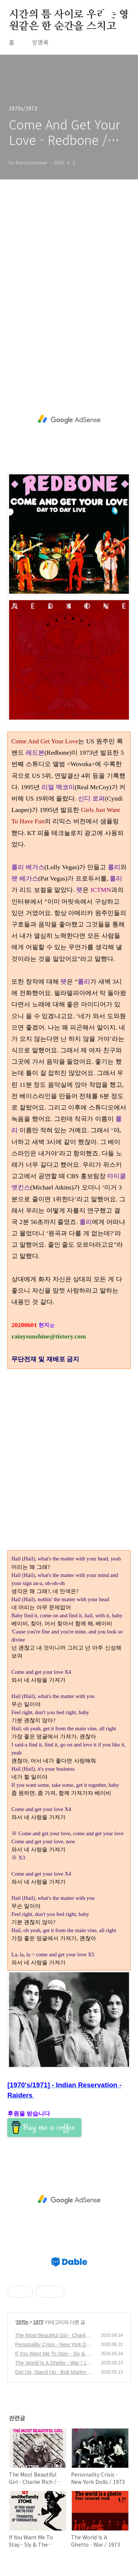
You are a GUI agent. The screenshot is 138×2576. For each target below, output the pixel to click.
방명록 (40, 42)
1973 (38, 2322)
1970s (22, 2322)
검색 (107, 14)
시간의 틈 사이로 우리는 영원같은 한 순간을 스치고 (69, 15)
